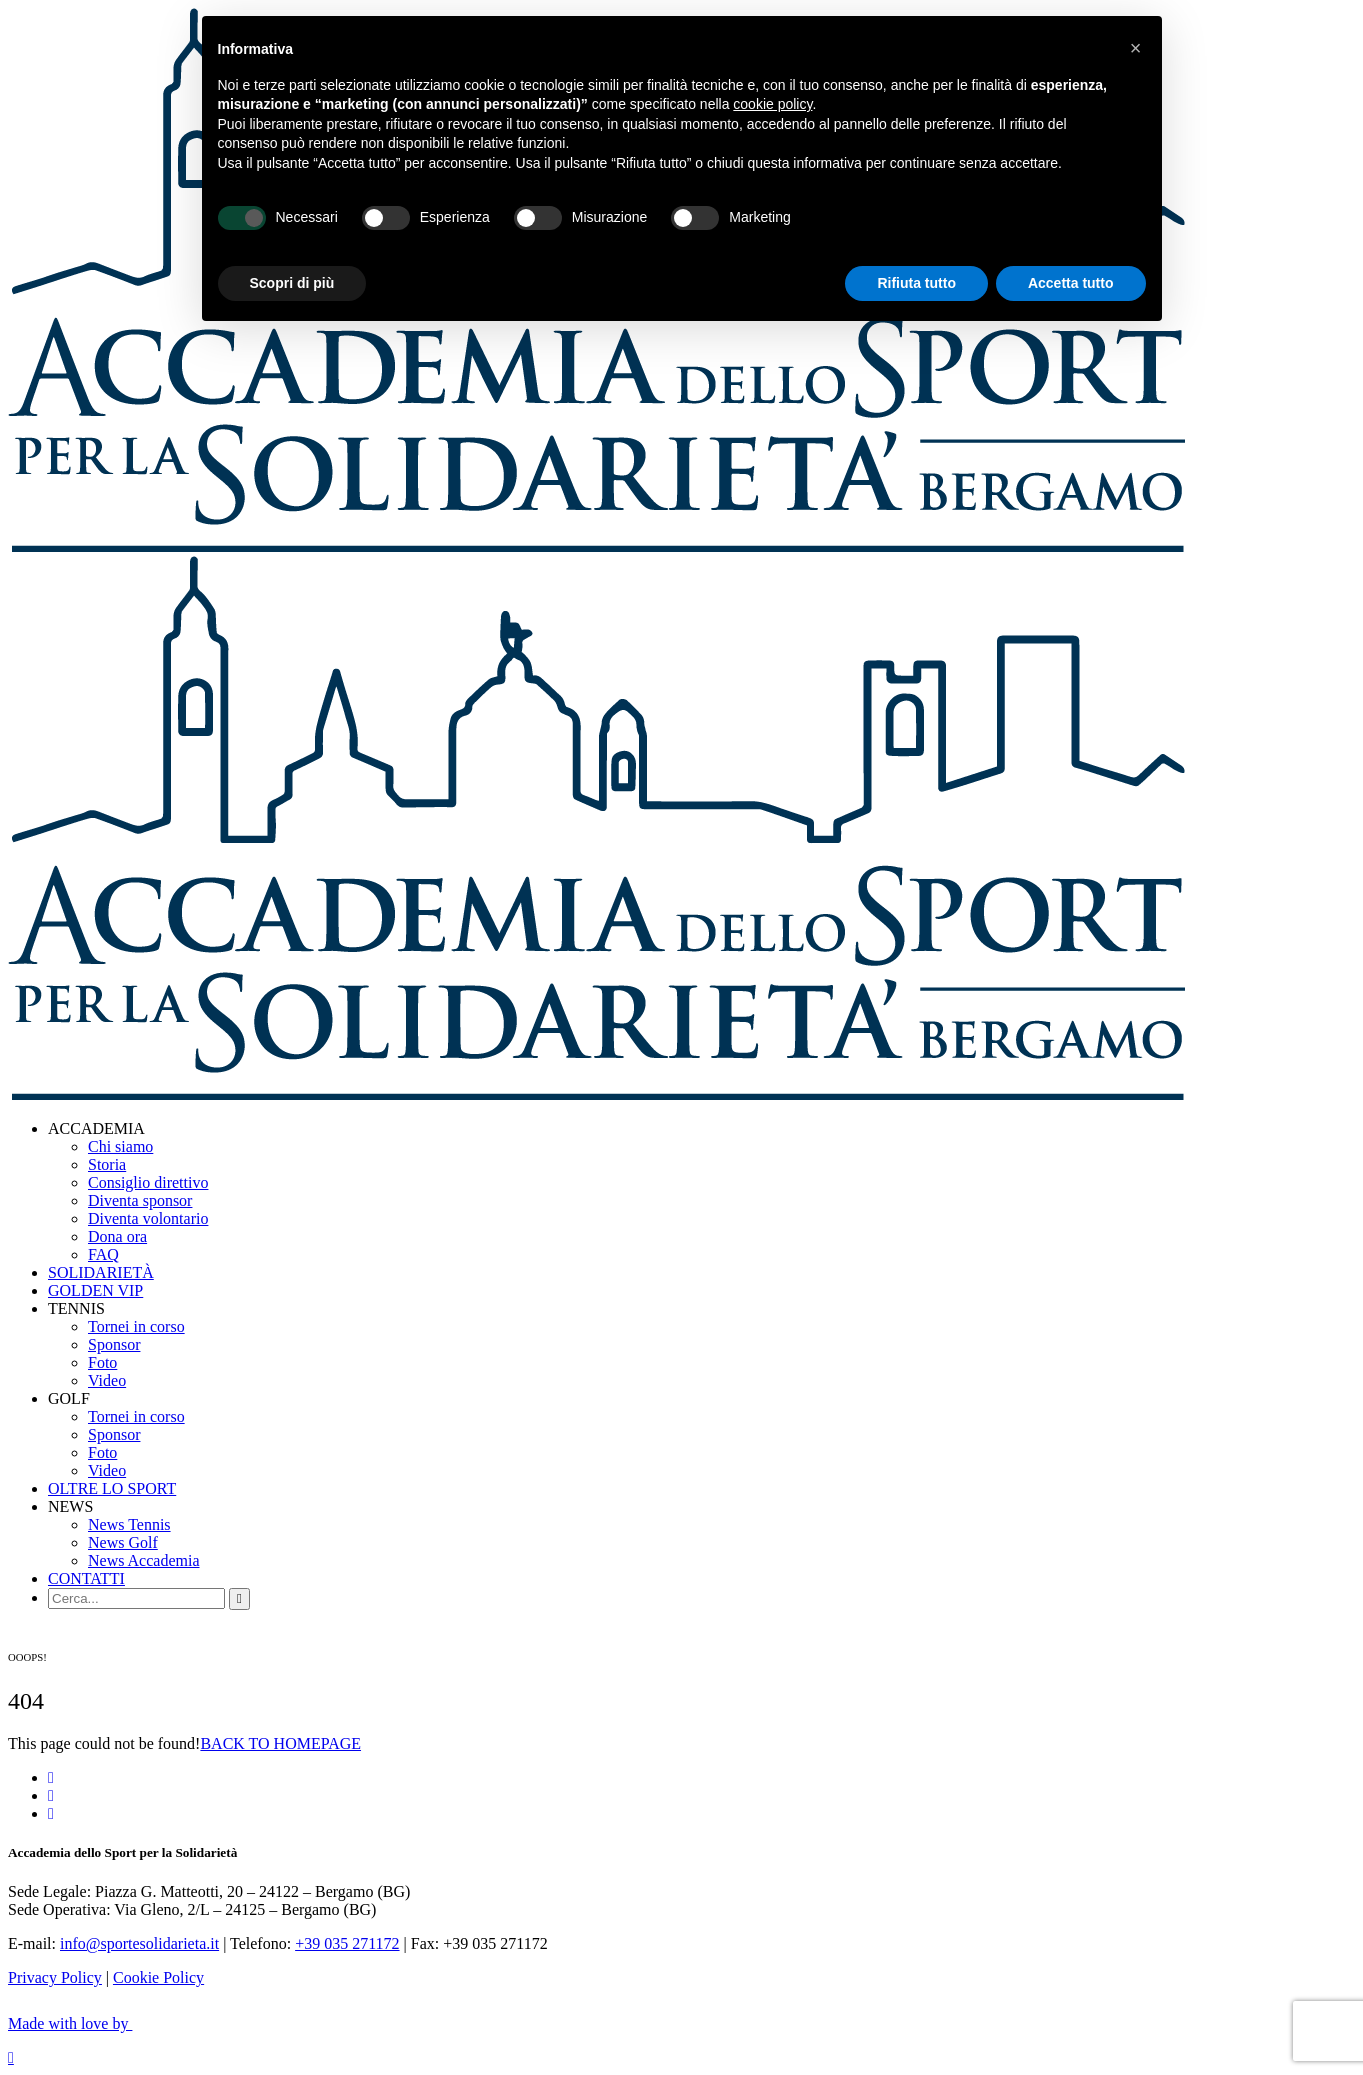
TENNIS (76, 1308)
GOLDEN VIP (95, 1290)
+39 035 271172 (347, 1943)
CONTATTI (86, 1578)
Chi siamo (120, 1146)
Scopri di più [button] (292, 283)
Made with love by (83, 2023)
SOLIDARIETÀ (101, 1272)
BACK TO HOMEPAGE (280, 1743)
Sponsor (114, 1344)
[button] (1136, 48)
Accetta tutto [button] (1071, 283)
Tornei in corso (136, 1326)
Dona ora (117, 1236)
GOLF (69, 1398)
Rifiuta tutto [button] (916, 283)
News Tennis (129, 1524)
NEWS (70, 1506)
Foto (102, 1362)
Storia (107, 1164)
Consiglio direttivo (148, 1182)
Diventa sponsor (140, 1200)
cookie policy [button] (772, 104)
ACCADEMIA (96, 1128)
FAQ (103, 1254)
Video (107, 1380)
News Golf (123, 1542)
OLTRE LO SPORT (112, 1488)
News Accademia (144, 1560)
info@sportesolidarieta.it (139, 1943)
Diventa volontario (148, 1218)
